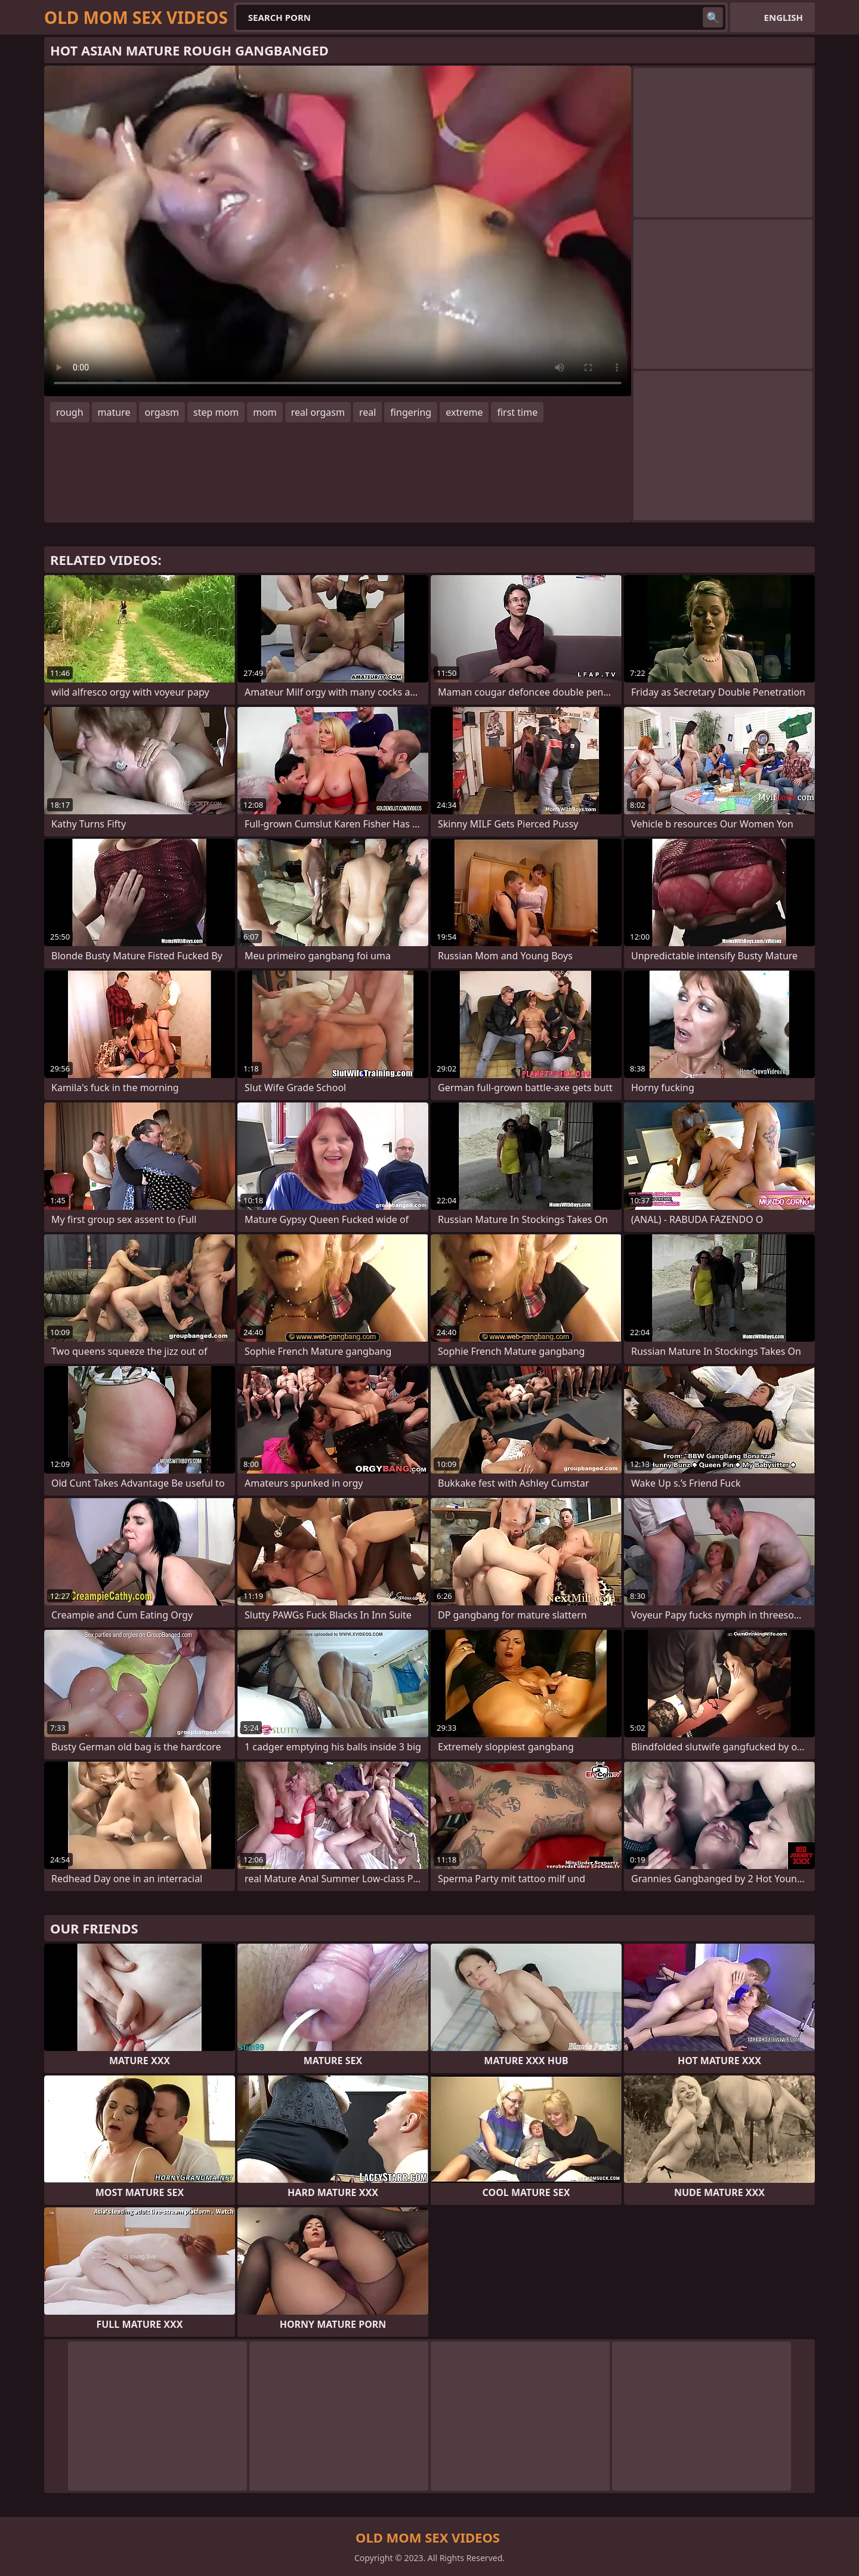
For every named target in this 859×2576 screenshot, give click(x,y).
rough (70, 412)
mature (114, 412)
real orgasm (318, 412)
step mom (216, 412)
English (783, 17)
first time (517, 412)
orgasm (162, 412)
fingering (410, 412)
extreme (464, 412)
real (367, 412)
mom (265, 412)
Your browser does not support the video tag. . (337, 231)
